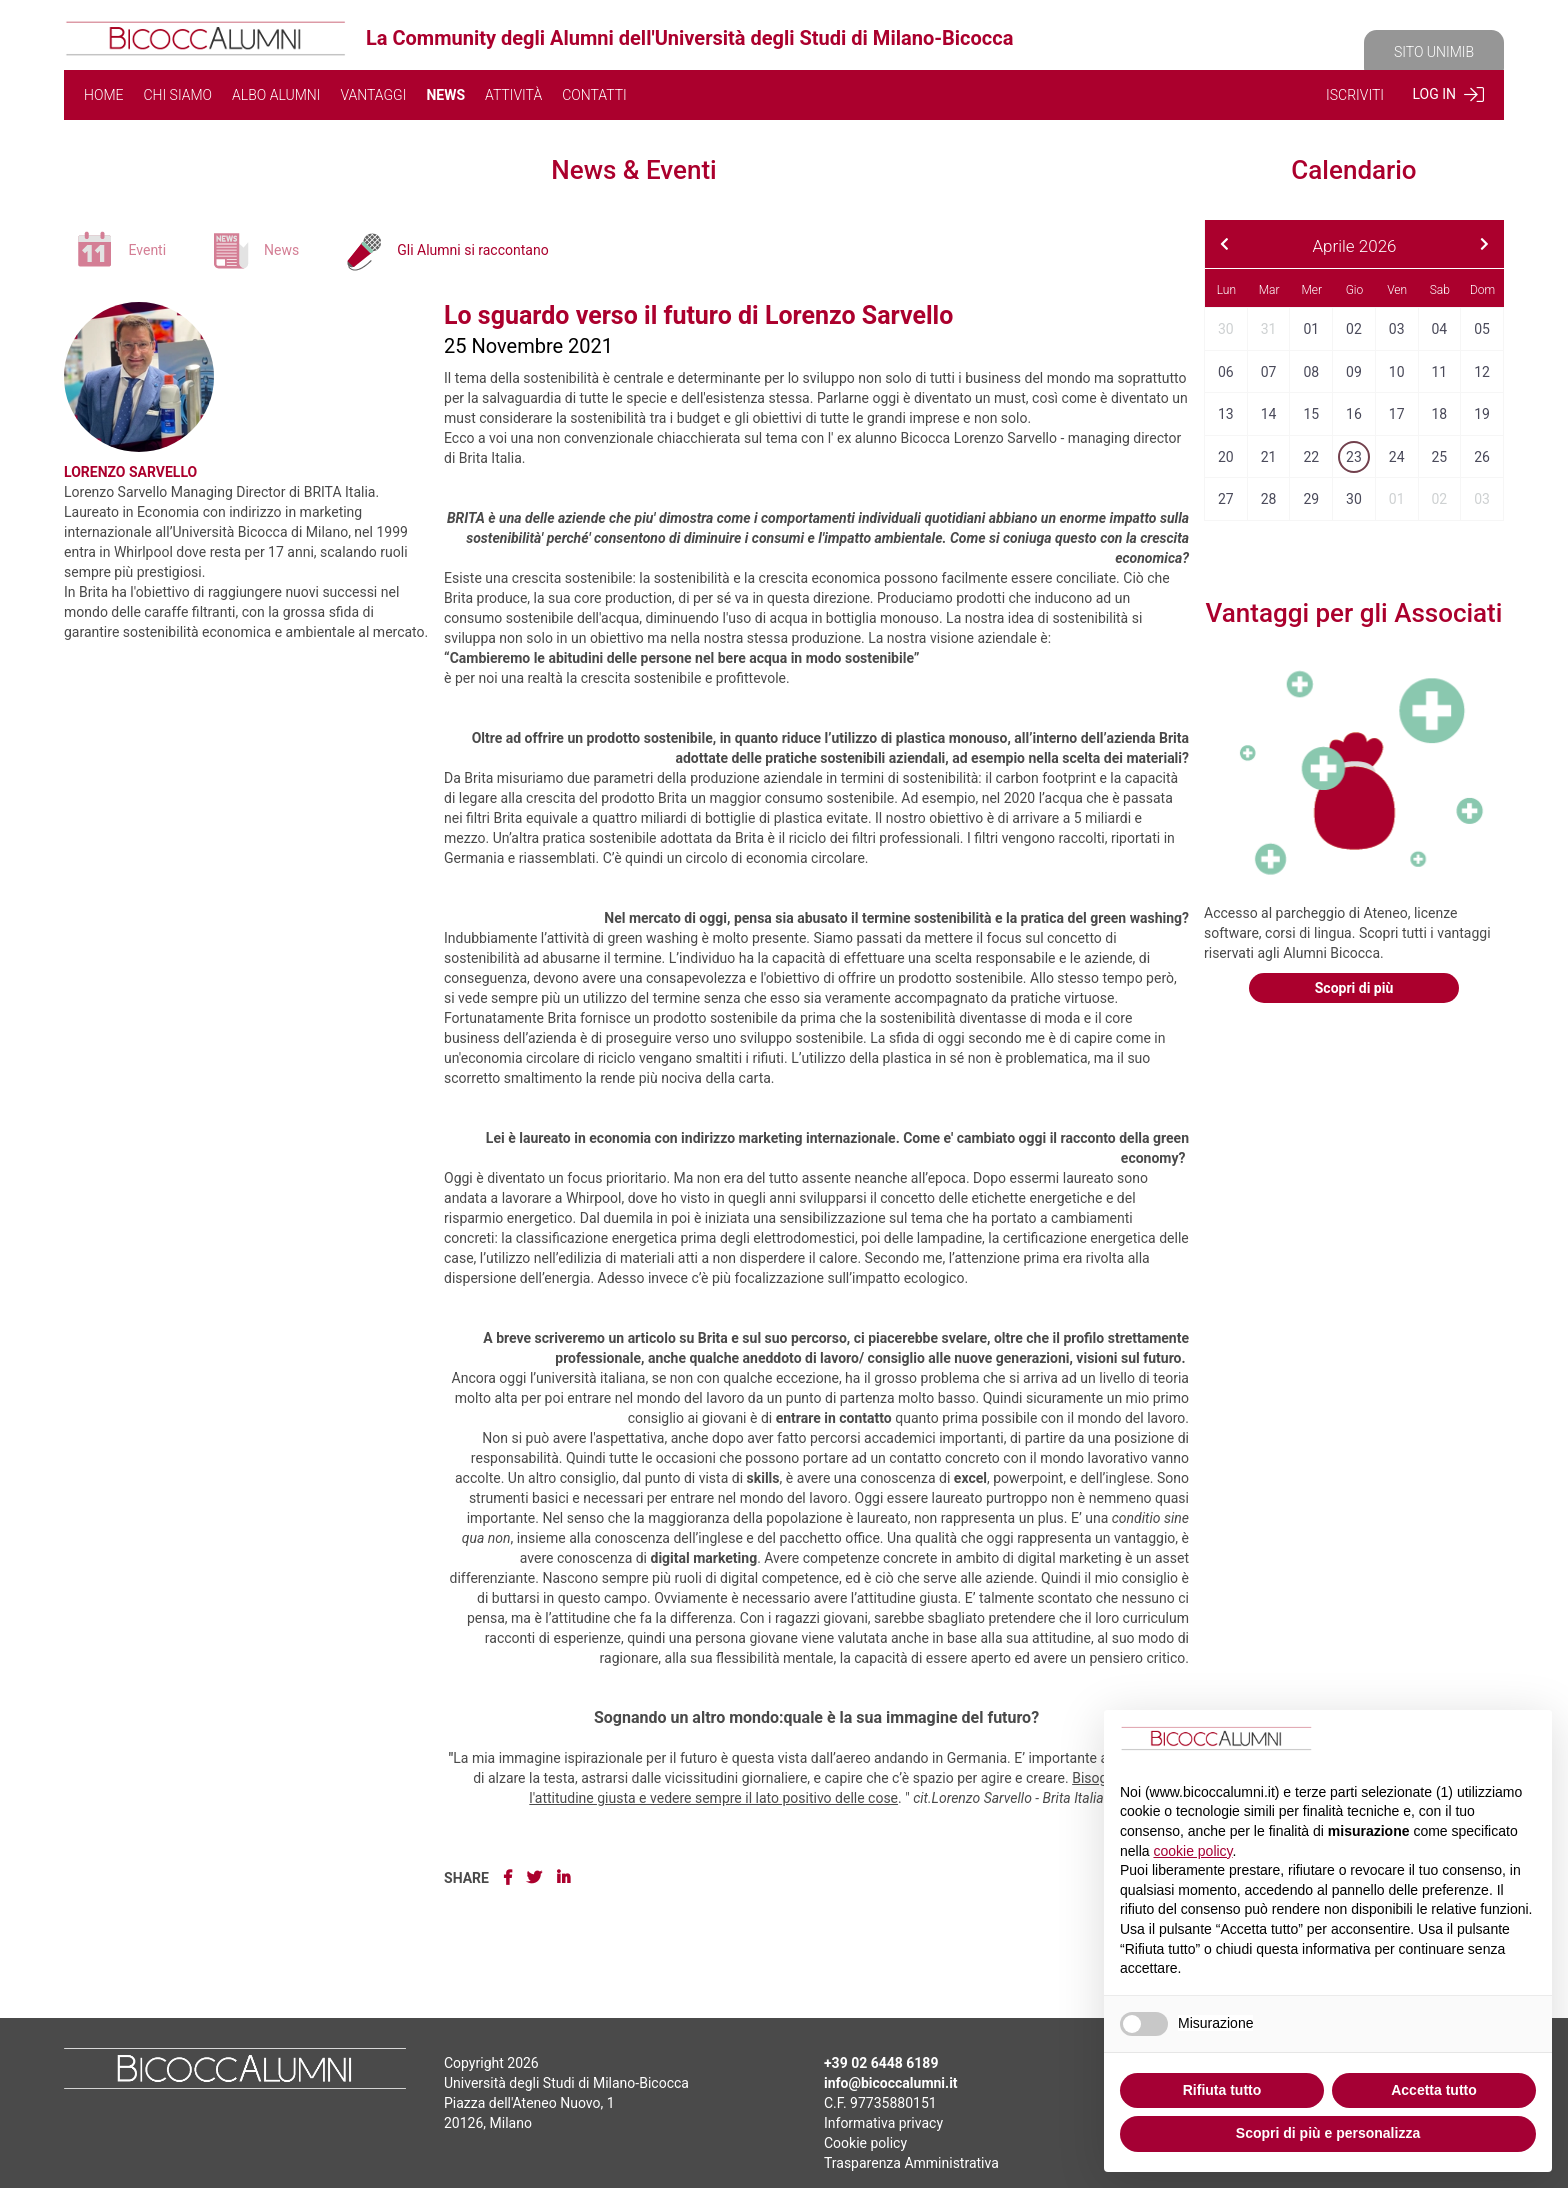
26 (1482, 457)
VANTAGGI (373, 95)
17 (1397, 414)
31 (1269, 329)
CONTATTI (594, 95)
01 (1311, 329)
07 (1269, 372)
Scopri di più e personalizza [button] (1328, 2133)
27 (1226, 499)
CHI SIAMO (177, 95)
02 (1354, 329)
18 (1439, 414)
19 (1482, 414)
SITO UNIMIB (1434, 52)
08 (1311, 372)
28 (1269, 499)
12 (1482, 372)
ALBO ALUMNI (276, 95)
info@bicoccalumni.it (891, 2083)
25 (1439, 457)
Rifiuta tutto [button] (1222, 2090)
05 (1482, 329)
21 (1269, 457)
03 (1397, 329)
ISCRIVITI (1355, 95)
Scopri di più (1354, 988)
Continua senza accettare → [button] (1436, 1741)
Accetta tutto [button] (1434, 2090)
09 (1354, 372)
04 (1439, 329)
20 (1226, 457)
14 (1269, 414)
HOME (103, 95)
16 (1354, 414)
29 (1311, 499)
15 (1311, 414)
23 (1354, 457)
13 (1226, 414)
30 (1226, 329)
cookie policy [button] (1192, 1851)
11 (1439, 372)
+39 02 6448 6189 (881, 2063)
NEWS (445, 95)
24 (1397, 457)
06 (1226, 372)
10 (1397, 372)
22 (1311, 457)
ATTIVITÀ (513, 95)
